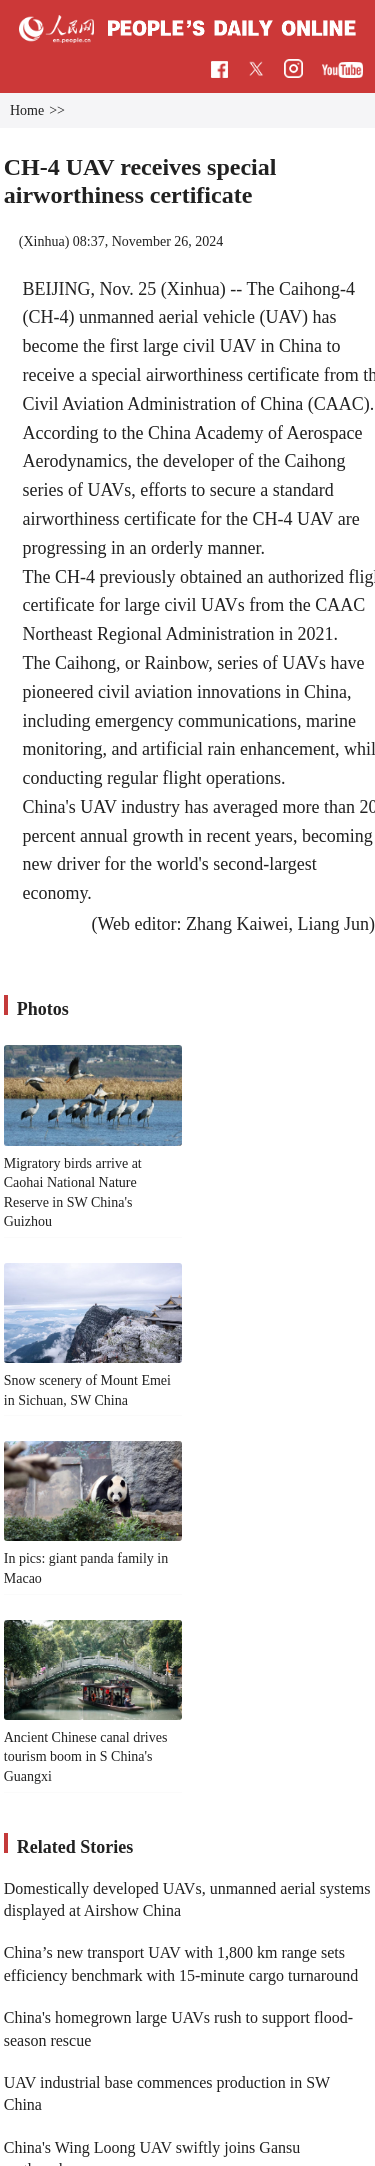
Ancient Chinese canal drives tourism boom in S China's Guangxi (86, 1757)
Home (27, 110)
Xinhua (43, 241)
